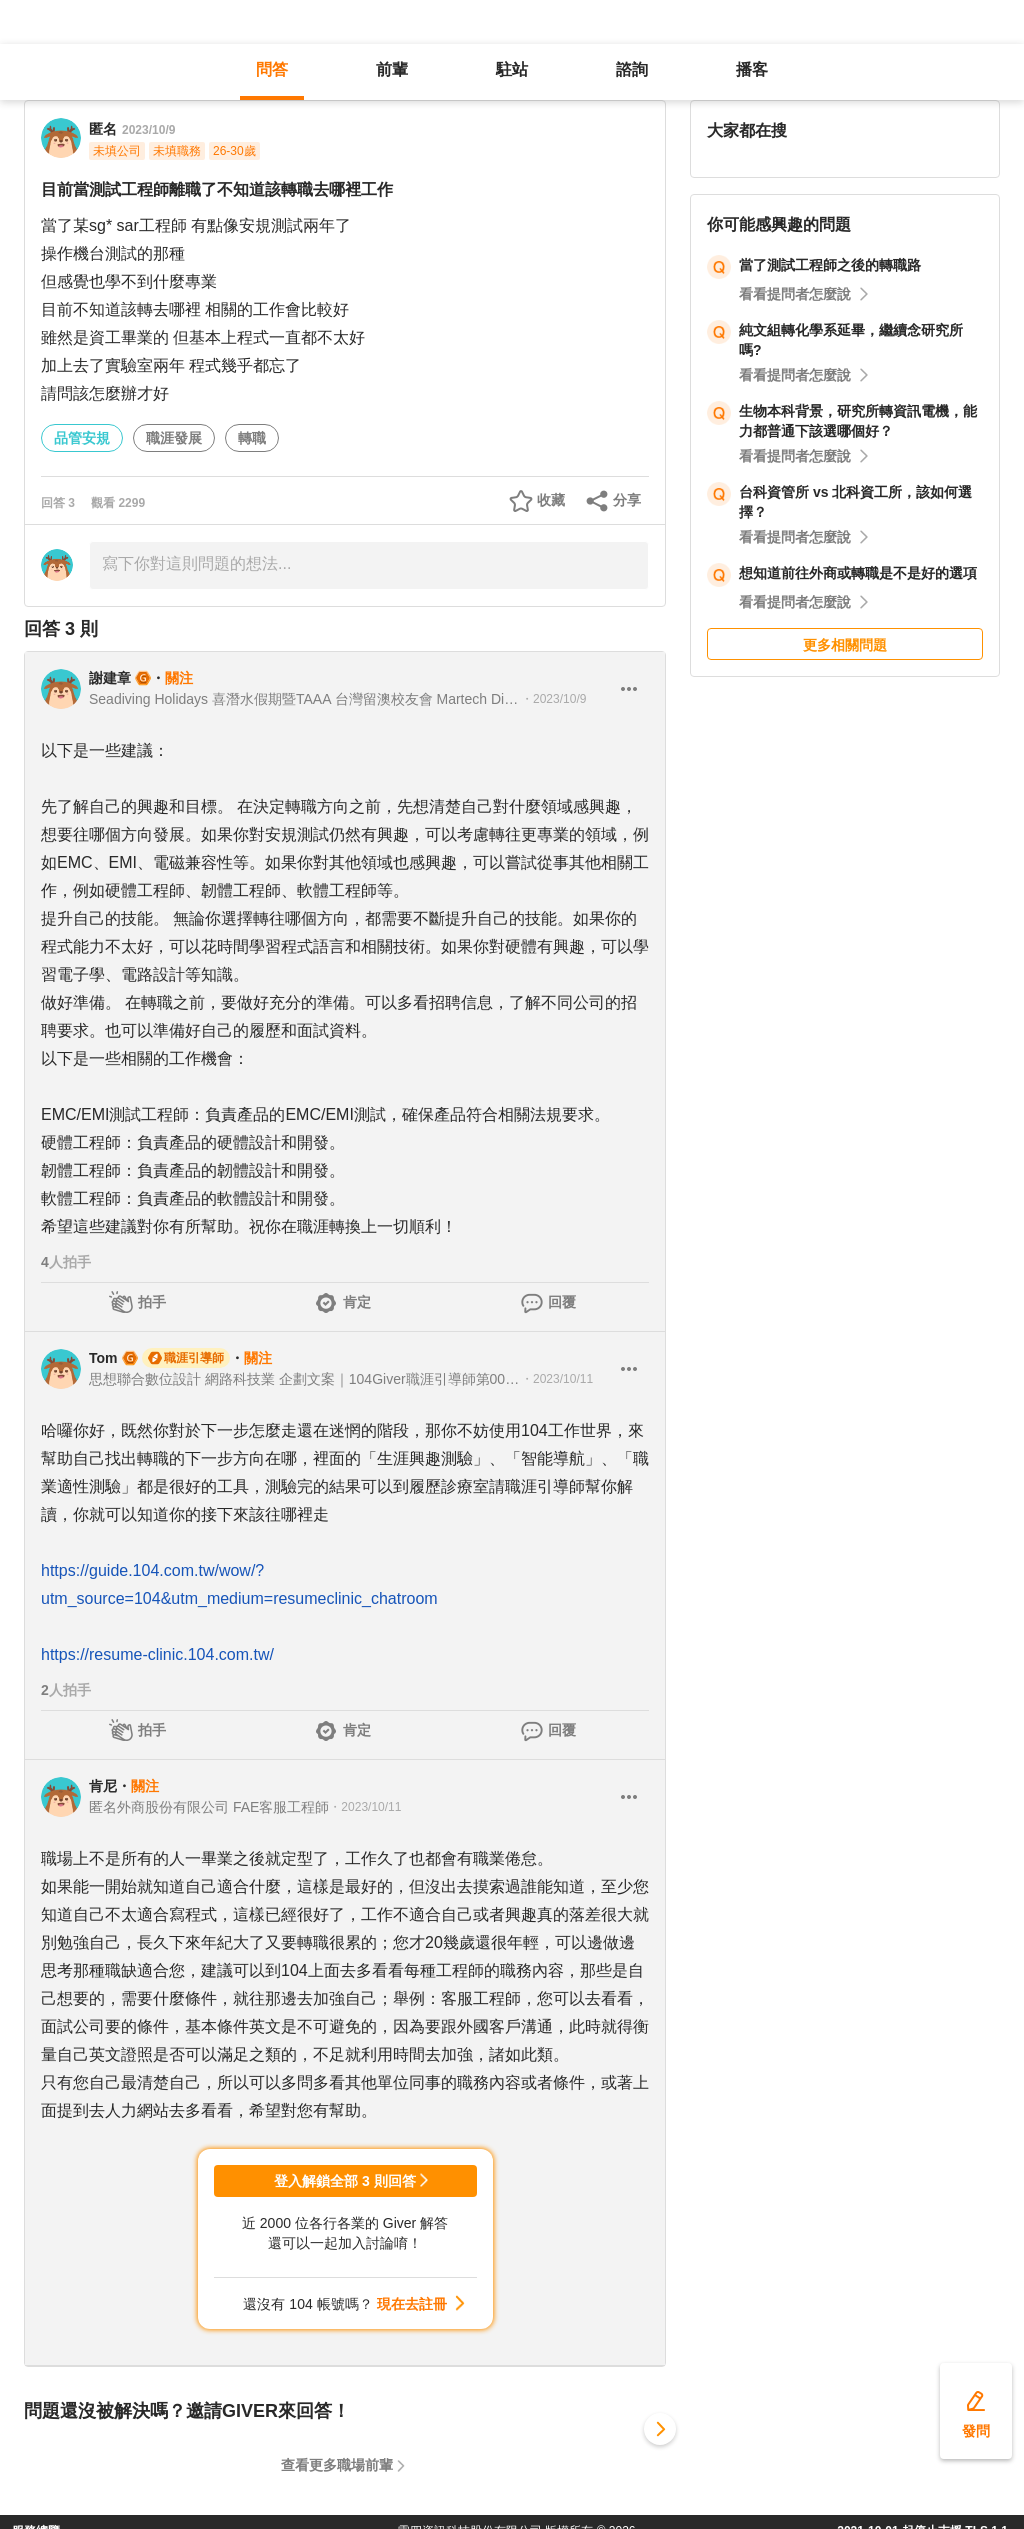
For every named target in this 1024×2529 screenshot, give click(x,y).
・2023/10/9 (553, 699)
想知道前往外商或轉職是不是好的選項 (858, 573)
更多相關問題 (845, 645)
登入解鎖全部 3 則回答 (345, 2181)
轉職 (252, 438)
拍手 (152, 1302)
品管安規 (82, 438)
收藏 (551, 500)
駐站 (512, 69)
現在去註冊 (412, 2304)
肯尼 (103, 1786)
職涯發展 (174, 438)
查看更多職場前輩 (337, 2465)
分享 (627, 500)
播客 (752, 69)
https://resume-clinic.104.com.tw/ (157, 1654)
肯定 (357, 1302)
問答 (272, 69)
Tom (103, 1358)
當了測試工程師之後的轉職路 (830, 265)
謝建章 (110, 678)
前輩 (392, 69)
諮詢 (632, 69)
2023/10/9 (148, 130)
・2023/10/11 (557, 1379)
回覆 (562, 1302)
